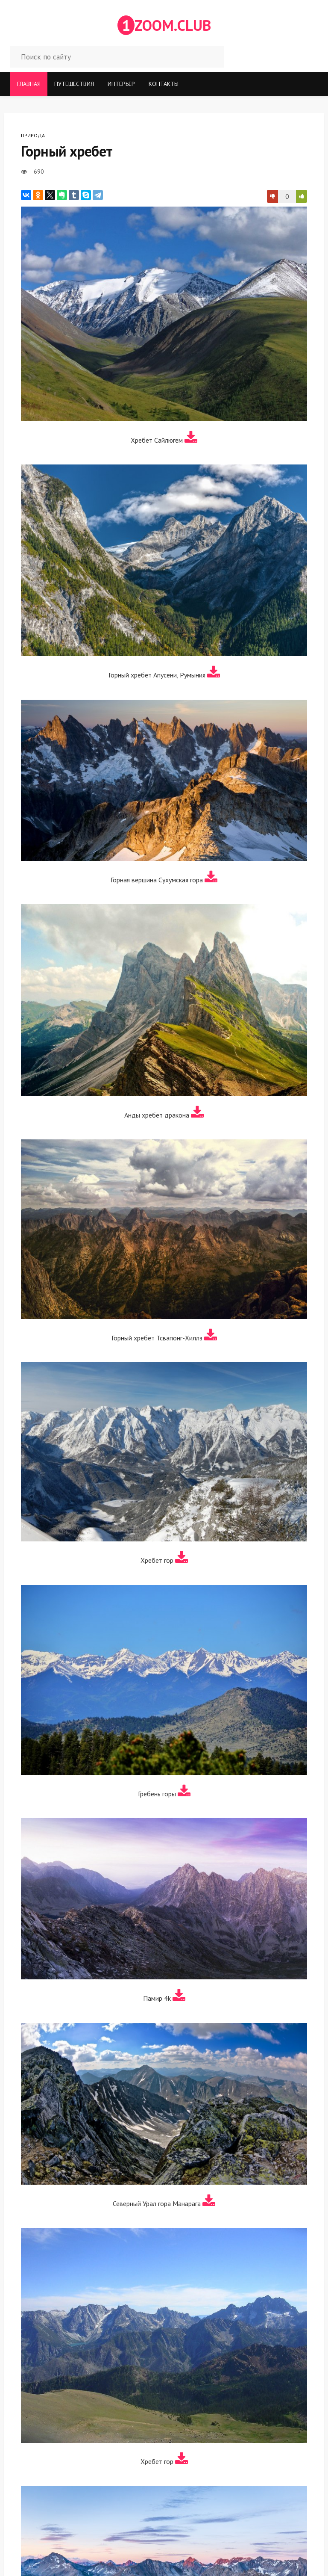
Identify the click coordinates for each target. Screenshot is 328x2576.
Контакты (164, 84)
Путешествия (74, 84)
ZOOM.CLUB (164, 25)
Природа (33, 135)
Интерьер (121, 84)
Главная (29, 84)
